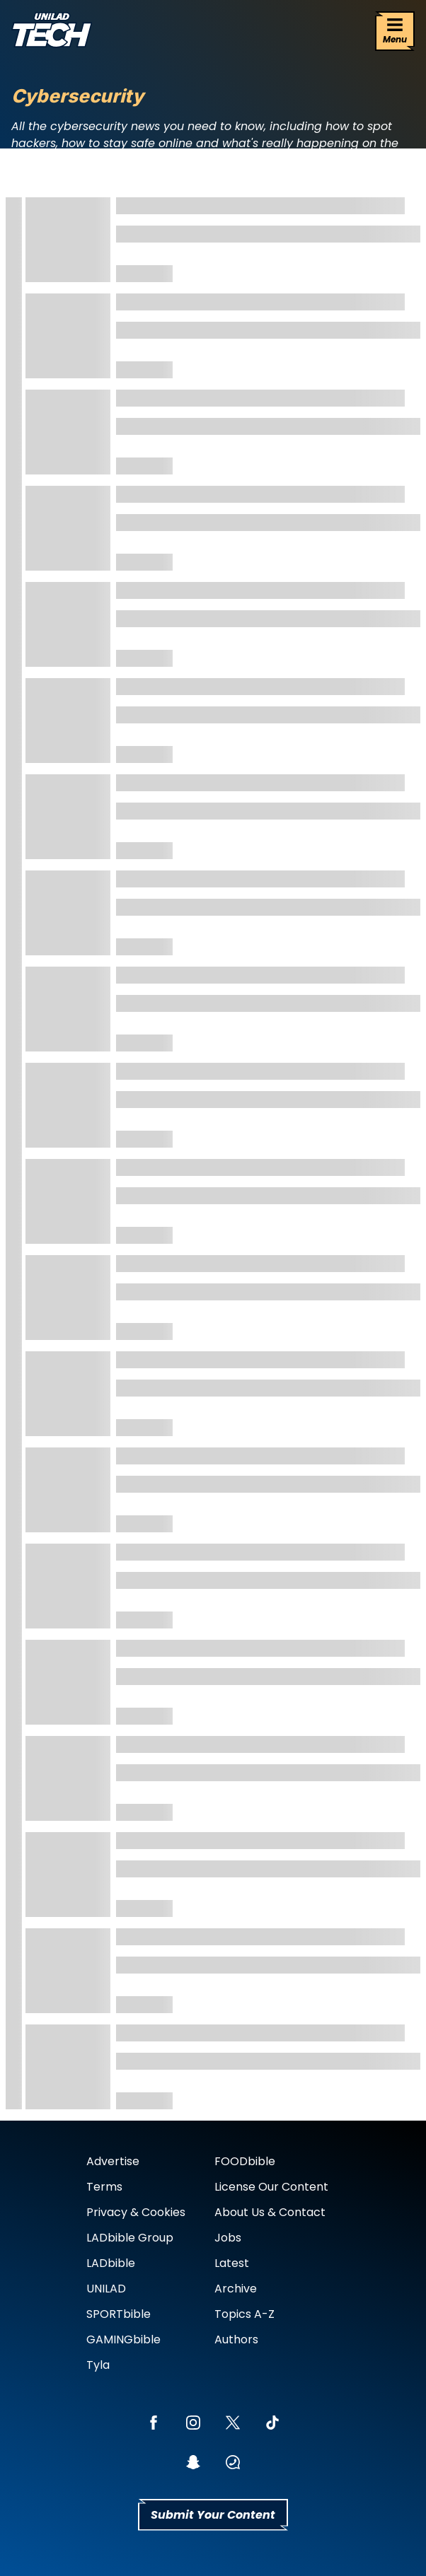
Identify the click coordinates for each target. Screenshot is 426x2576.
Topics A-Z (244, 2314)
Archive (235, 2288)
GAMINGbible (123, 2339)
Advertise (112, 2161)
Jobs (227, 2238)
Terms (104, 2187)
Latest (231, 2263)
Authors (236, 2339)
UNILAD (106, 2288)
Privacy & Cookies (135, 2212)
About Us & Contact (270, 2212)
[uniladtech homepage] (51, 31)
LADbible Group (129, 2238)
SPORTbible (118, 2314)
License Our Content (271, 2187)
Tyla (98, 2365)
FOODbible (244, 2161)
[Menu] (394, 31)
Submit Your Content (213, 2515)
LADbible (110, 2263)
